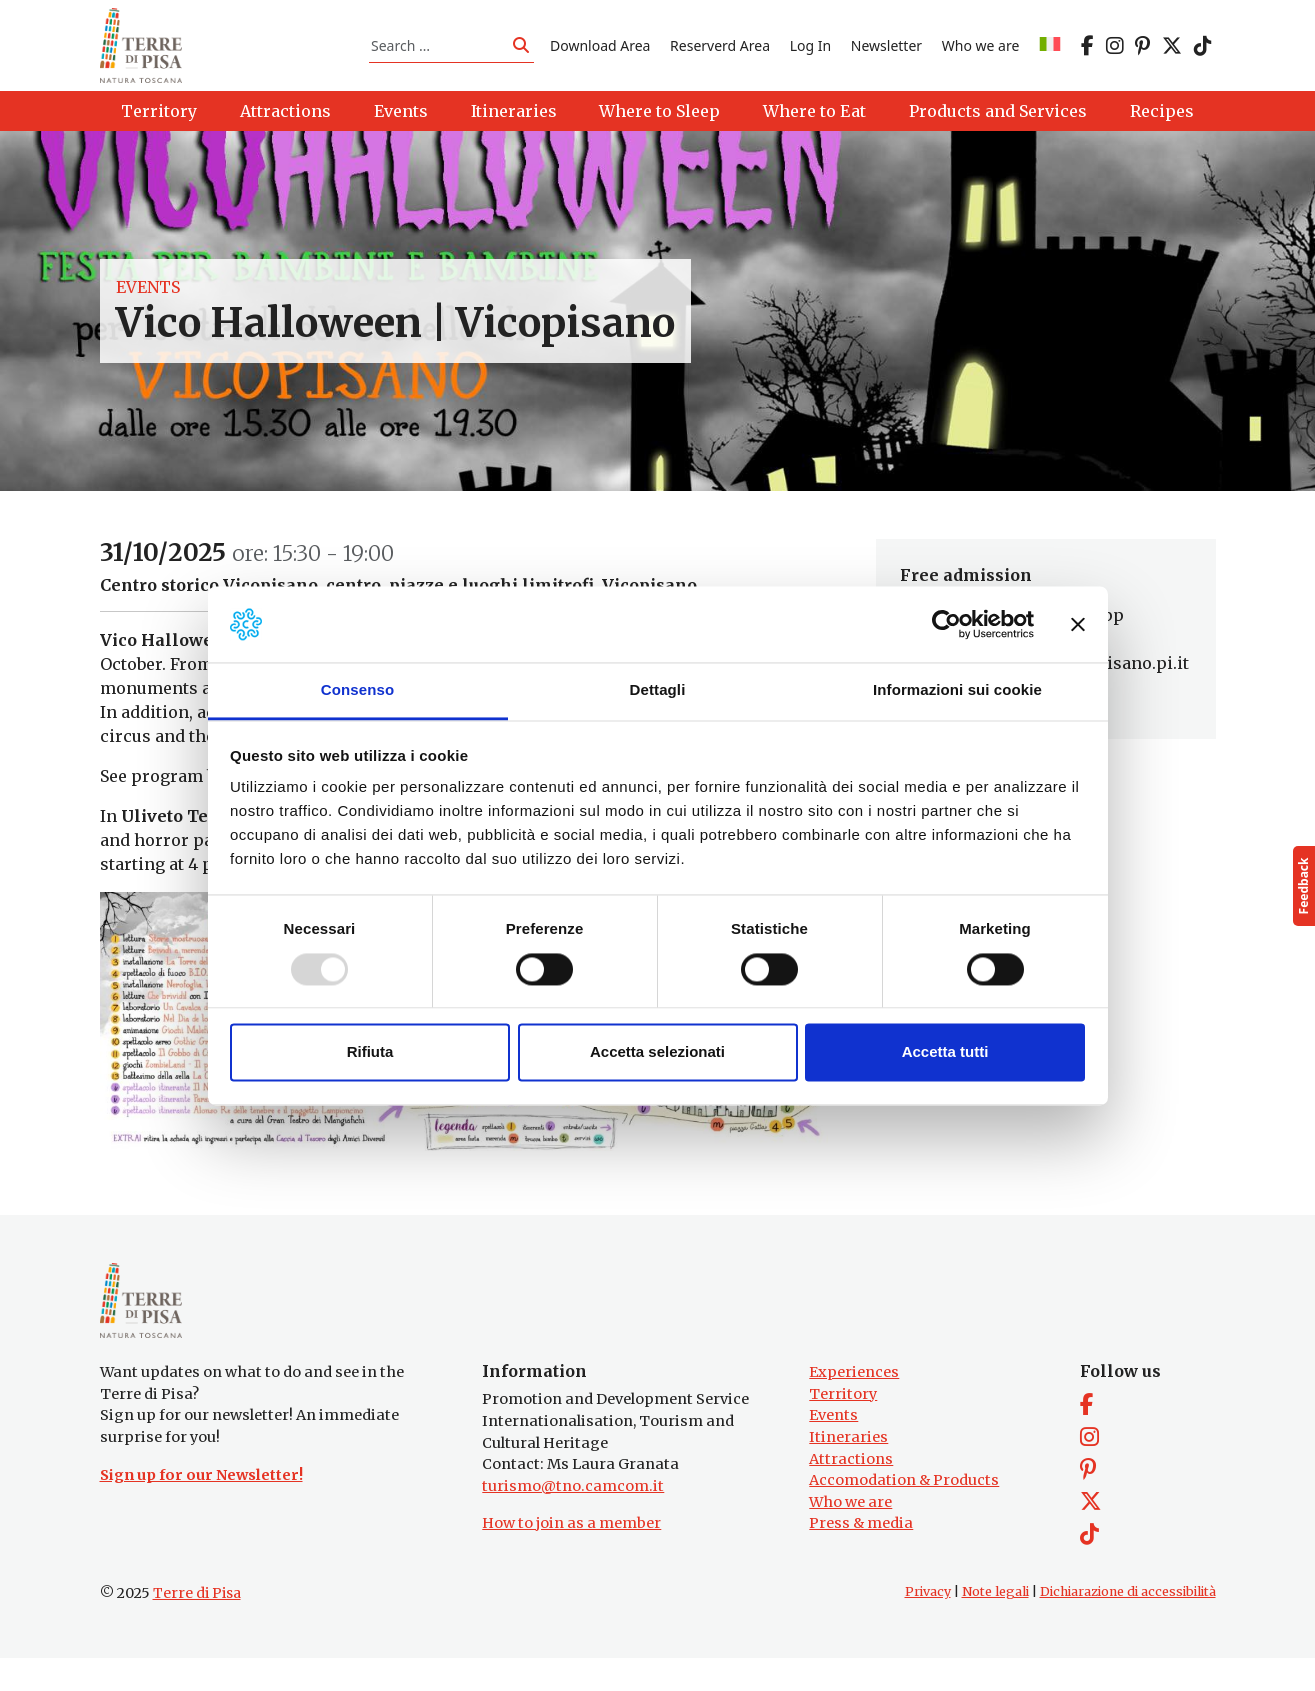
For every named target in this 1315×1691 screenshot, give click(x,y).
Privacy (928, 1624)
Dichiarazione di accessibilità (1128, 1624)
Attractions (851, 1491)
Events (148, 304)
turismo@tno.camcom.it (573, 1518)
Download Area (600, 53)
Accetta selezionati (657, 1052)
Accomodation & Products (904, 1513)
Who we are (981, 53)
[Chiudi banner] (1078, 624)
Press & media (861, 1556)
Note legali (995, 1624)
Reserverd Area (720, 53)
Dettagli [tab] (658, 690)
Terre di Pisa (197, 1626)
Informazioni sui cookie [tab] (957, 690)
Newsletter (886, 53)
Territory (843, 1426)
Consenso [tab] (357, 690)
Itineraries (848, 1470)
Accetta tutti (945, 1052)
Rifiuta (370, 1052)
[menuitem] (1050, 53)
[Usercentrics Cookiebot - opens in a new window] (946, 624)
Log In (810, 53)
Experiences (854, 1405)
